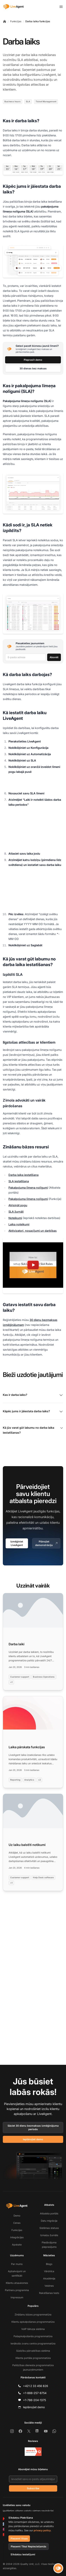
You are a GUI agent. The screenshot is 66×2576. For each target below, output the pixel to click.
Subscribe (33, 2488)
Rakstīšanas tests (49, 2292)
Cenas (16, 2222)
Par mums (17, 2263)
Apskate (17, 2244)
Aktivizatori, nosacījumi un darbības (32, 1230)
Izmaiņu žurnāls (49, 2235)
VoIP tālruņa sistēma (33, 2328)
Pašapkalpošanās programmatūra (33, 2336)
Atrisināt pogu (17, 1205)
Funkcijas (15, 21)
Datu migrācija (49, 2220)
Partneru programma (17, 2290)
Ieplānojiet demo (33, 2139)
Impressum (17, 2297)
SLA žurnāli (16, 1211)
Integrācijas (17, 2237)
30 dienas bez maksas (33, 368)
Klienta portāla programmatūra (33, 2357)
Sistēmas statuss (49, 2227)
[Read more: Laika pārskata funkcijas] (33, 1742)
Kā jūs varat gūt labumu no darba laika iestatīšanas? (33, 1430)
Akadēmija (49, 2278)
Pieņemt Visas (19, 2538)
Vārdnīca (49, 2271)
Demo (17, 2215)
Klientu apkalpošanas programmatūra (33, 2321)
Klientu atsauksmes (17, 2282)
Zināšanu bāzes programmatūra (33, 2314)
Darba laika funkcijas (37, 21)
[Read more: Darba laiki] (33, 1641)
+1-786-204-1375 (34, 2400)
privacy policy (42, 2530)
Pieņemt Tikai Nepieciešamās (28, 2546)
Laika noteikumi (18, 1224)
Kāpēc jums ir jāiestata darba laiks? (33, 1411)
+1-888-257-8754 (34, 2393)
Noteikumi (15, 1218)
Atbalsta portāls (49, 2213)
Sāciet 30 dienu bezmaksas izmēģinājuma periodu (33, 2127)
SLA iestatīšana (18, 1181)
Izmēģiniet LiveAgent (16, 1543)
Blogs (49, 2263)
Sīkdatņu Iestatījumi (23, 2554)
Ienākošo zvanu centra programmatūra (33, 2343)
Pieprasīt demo (33, 359)
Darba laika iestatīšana (23, 1175)
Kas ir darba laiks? (33, 1395)
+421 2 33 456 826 (35, 2386)
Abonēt (54, 657)
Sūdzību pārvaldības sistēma (33, 2350)
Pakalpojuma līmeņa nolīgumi (28, 1187)
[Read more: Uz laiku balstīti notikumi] (33, 1842)
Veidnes (49, 2285)
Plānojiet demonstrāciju (46, 1543)
